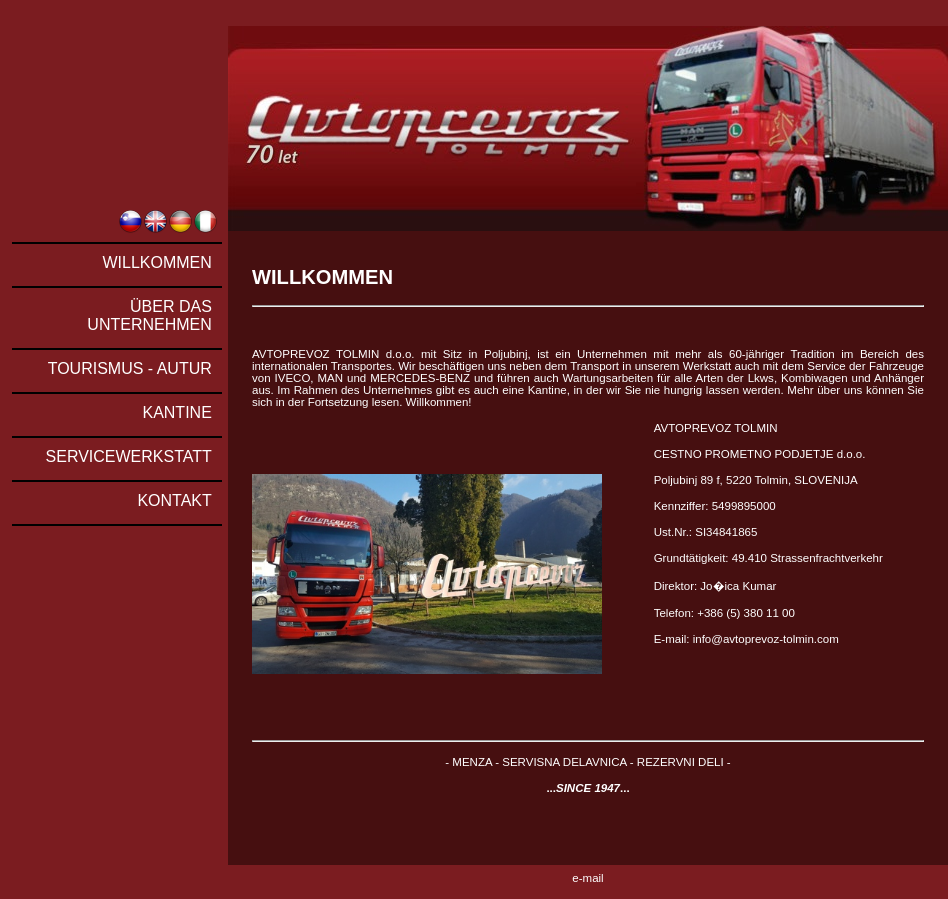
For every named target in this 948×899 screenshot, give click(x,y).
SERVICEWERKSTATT (129, 456)
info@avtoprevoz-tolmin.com (766, 639)
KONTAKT (174, 500)
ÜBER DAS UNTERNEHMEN (149, 315)
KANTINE (176, 412)
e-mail (587, 878)
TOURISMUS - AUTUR (130, 368)
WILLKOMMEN (156, 262)
